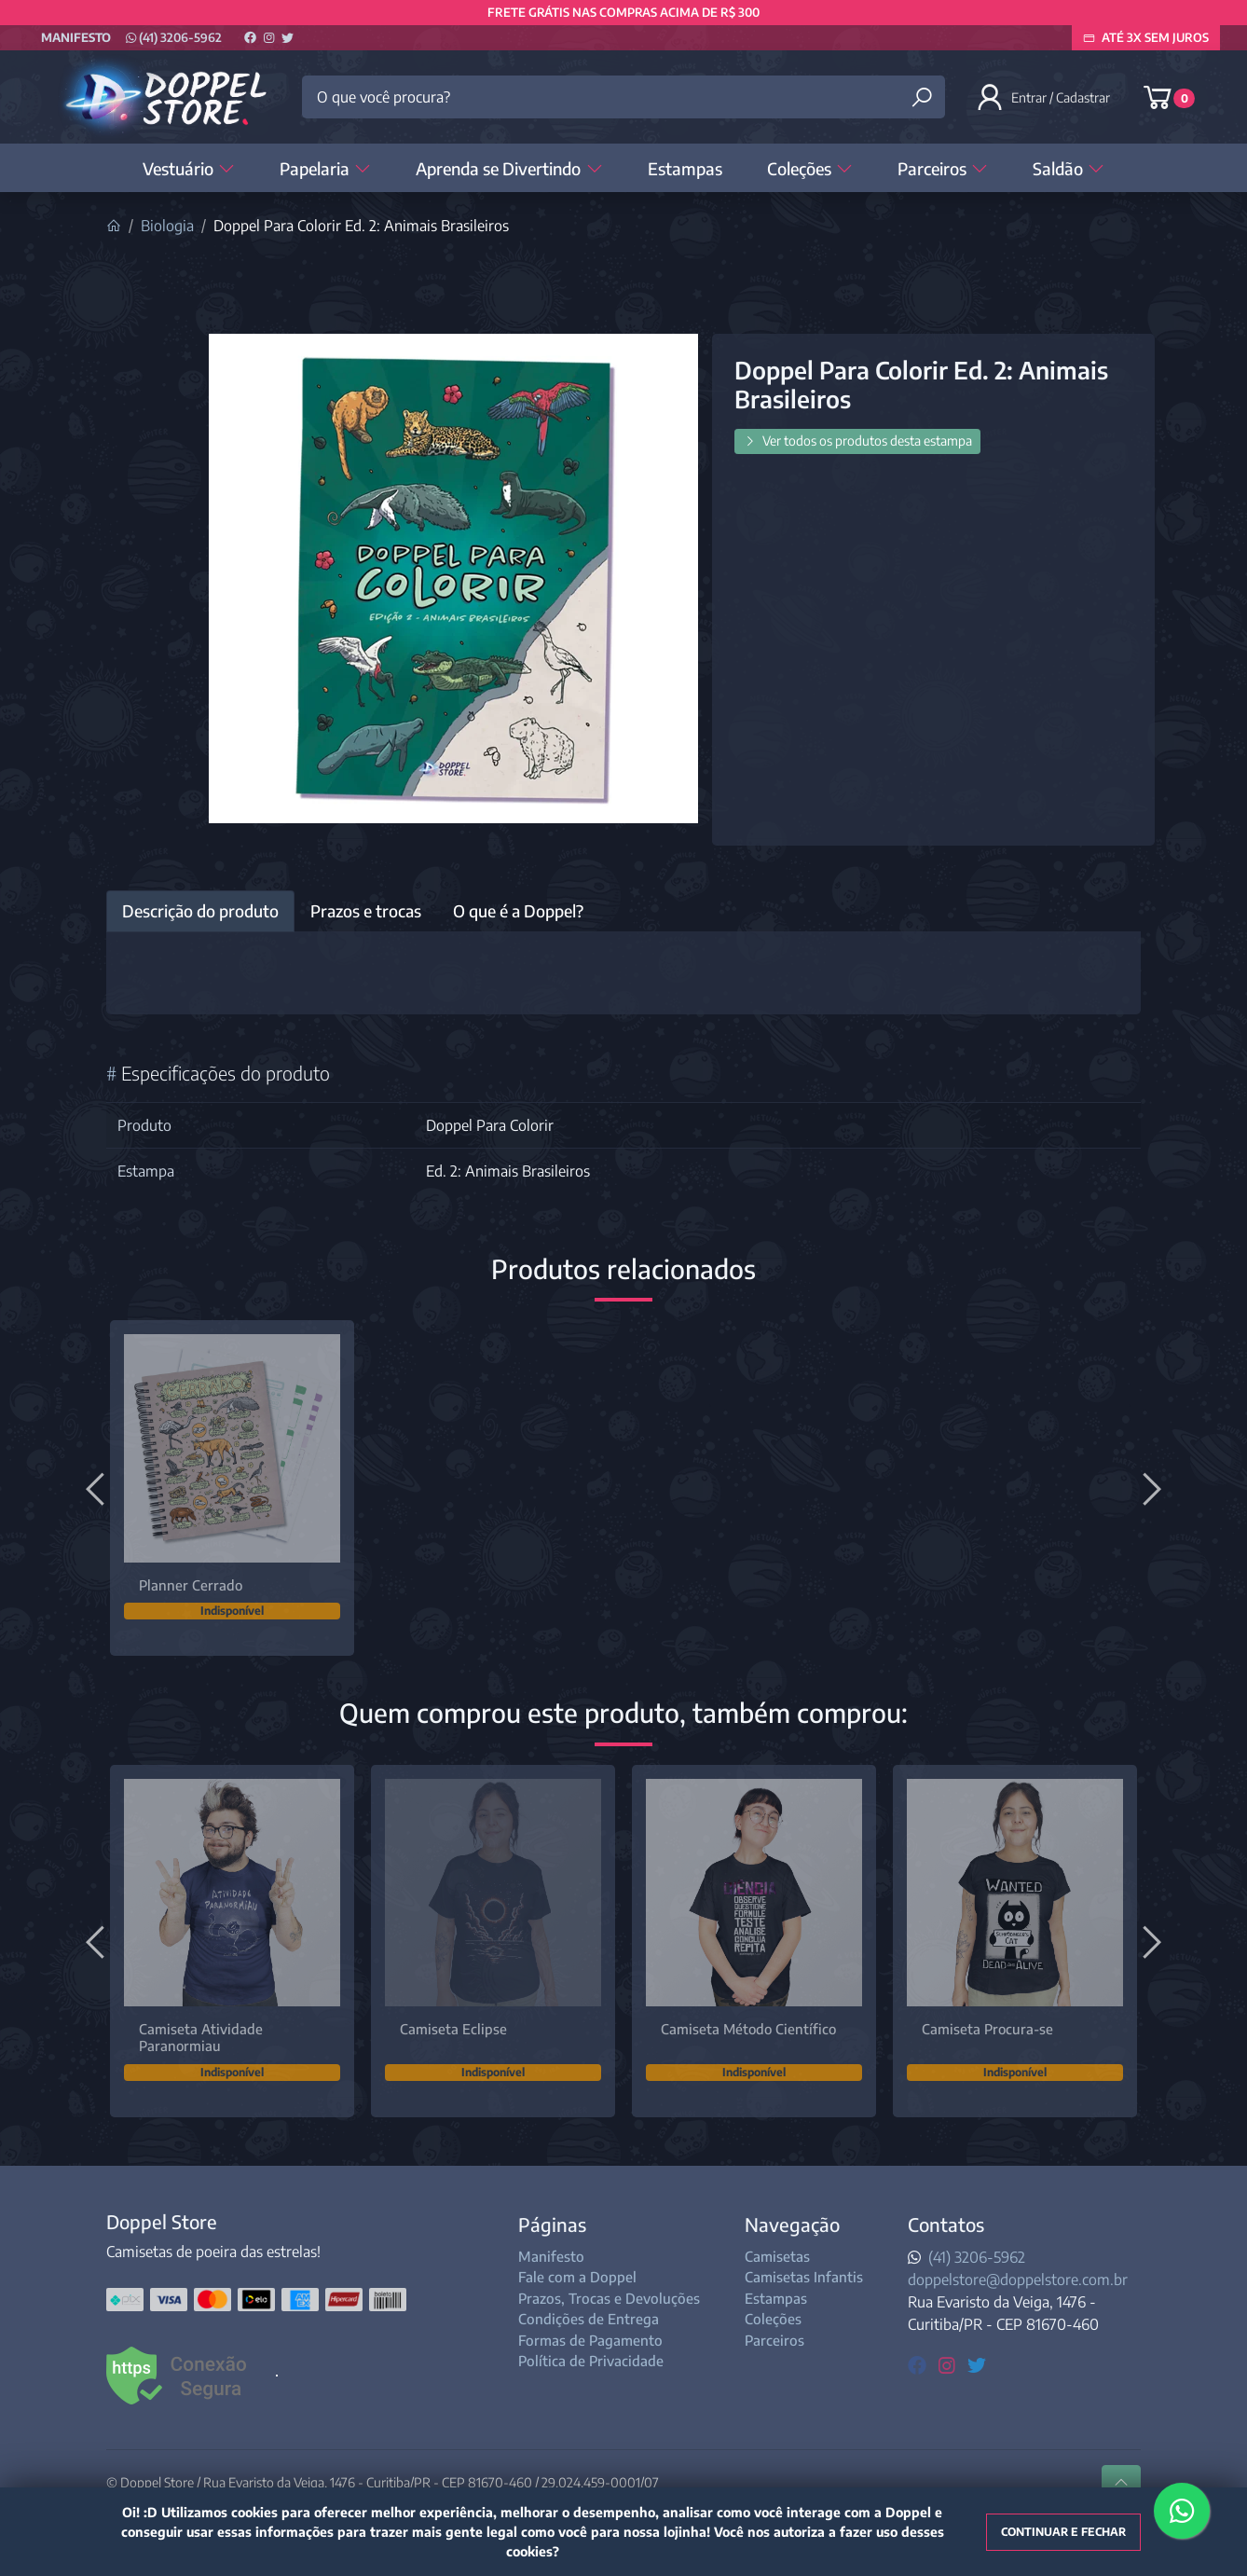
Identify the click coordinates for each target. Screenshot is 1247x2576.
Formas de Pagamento (590, 2340)
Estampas (685, 168)
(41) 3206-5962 (174, 37)
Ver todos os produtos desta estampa (857, 440)
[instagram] (949, 2364)
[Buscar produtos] (921, 97)
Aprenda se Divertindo (509, 168)
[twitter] (976, 2364)
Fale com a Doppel (577, 2276)
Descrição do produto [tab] (200, 911)
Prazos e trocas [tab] (365, 911)
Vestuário (189, 168)
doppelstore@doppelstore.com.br (1018, 2279)
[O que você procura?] (623, 97)
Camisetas (777, 2256)
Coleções (810, 168)
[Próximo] (1149, 1488)
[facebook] (919, 2364)
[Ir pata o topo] (1121, 2482)
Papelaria (325, 168)
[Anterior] (97, 1488)
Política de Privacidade (591, 2360)
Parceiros (943, 168)
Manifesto (76, 37)
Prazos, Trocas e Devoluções (609, 2298)
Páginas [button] (552, 2224)
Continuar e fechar (1063, 2532)
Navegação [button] (792, 2224)
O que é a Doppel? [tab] (518, 911)
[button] (1045, 97)
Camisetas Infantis (804, 2276)
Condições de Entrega (588, 2318)
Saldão (1068, 168)
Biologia (167, 225)
